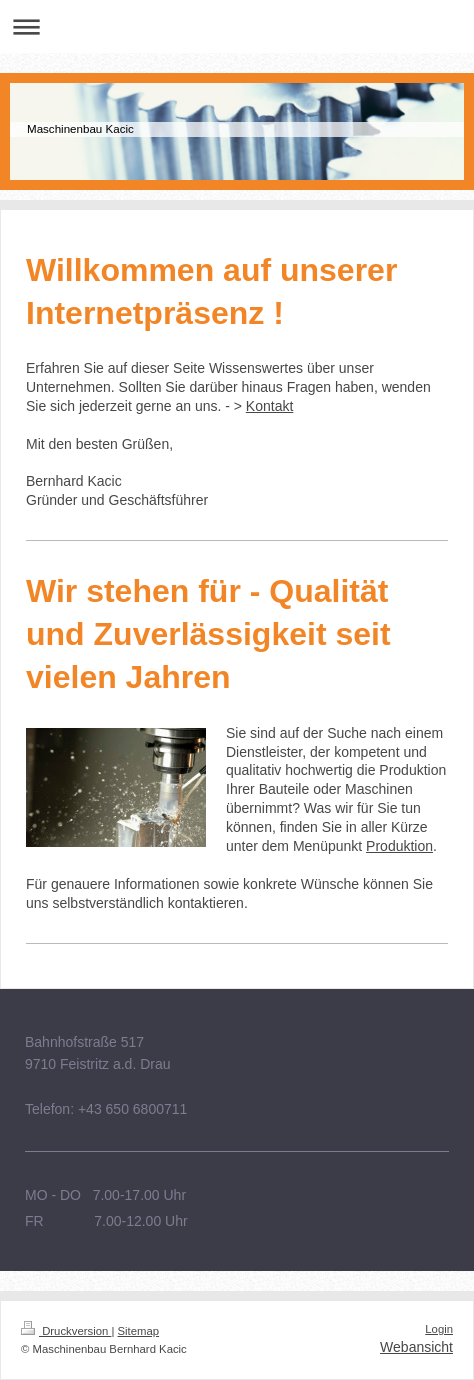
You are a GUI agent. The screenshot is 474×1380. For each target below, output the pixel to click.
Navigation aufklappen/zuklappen (237, 26)
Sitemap (139, 1331)
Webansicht (416, 1347)
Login (439, 1329)
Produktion (399, 846)
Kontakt (269, 406)
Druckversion (66, 1331)
